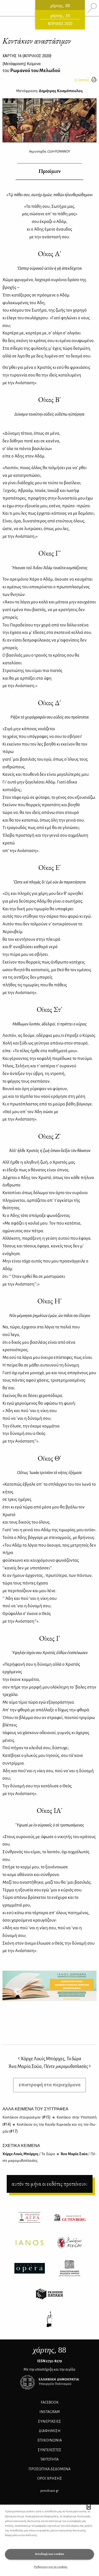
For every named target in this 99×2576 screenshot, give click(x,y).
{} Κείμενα (21, 64)
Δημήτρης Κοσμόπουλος (61, 91)
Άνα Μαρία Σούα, (49, 2066)
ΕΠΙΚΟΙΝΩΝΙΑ (49, 2440)
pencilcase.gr (49, 2491)
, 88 (49, 2349)
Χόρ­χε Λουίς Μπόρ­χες (28, 2154)
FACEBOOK (50, 2402)
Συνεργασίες (49, 2421)
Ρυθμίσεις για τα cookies (50, 2567)
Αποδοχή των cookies (49, 2554)
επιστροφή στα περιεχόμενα (50, 2084)
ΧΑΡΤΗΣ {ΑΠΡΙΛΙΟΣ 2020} (26, 55)
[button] (88, 2507)
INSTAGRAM (49, 2412)
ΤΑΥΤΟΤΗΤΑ (49, 2459)
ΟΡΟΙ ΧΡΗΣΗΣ (49, 2478)
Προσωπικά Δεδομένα (49, 2469)
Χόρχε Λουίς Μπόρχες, (49, 2058)
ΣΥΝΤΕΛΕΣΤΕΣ (49, 2450)
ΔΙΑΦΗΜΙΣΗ (50, 2431)
